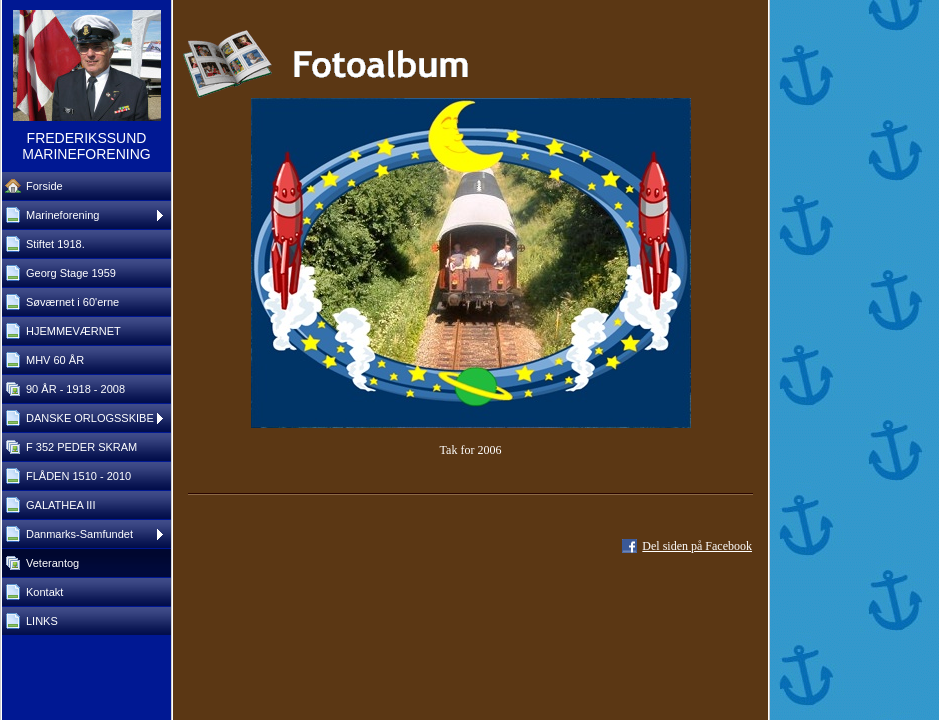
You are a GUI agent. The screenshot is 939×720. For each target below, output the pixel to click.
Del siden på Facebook (697, 546)
